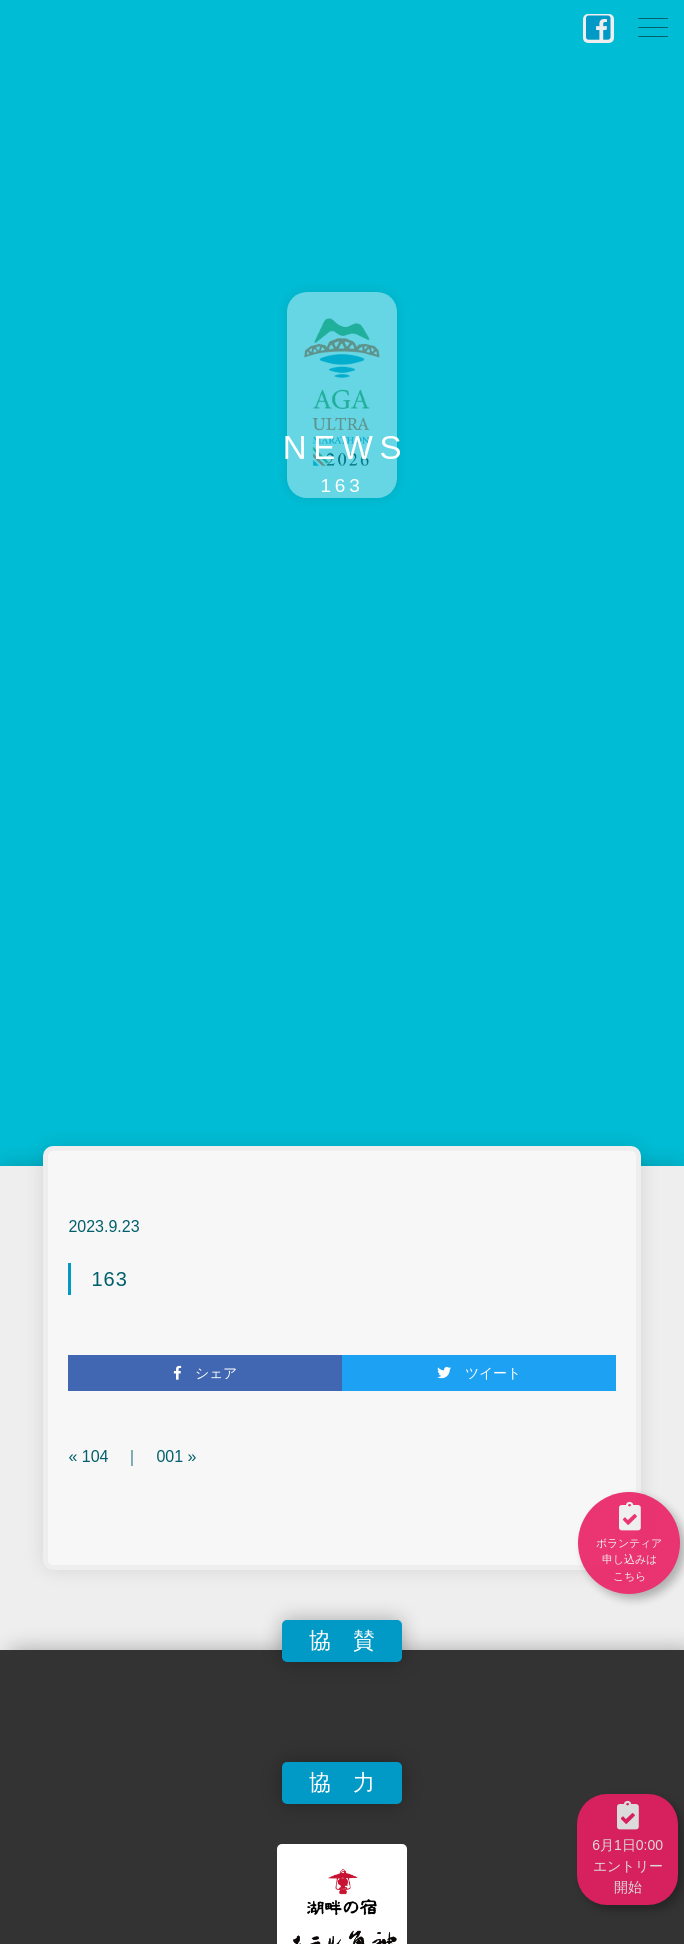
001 (169, 1456)
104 (95, 1456)
